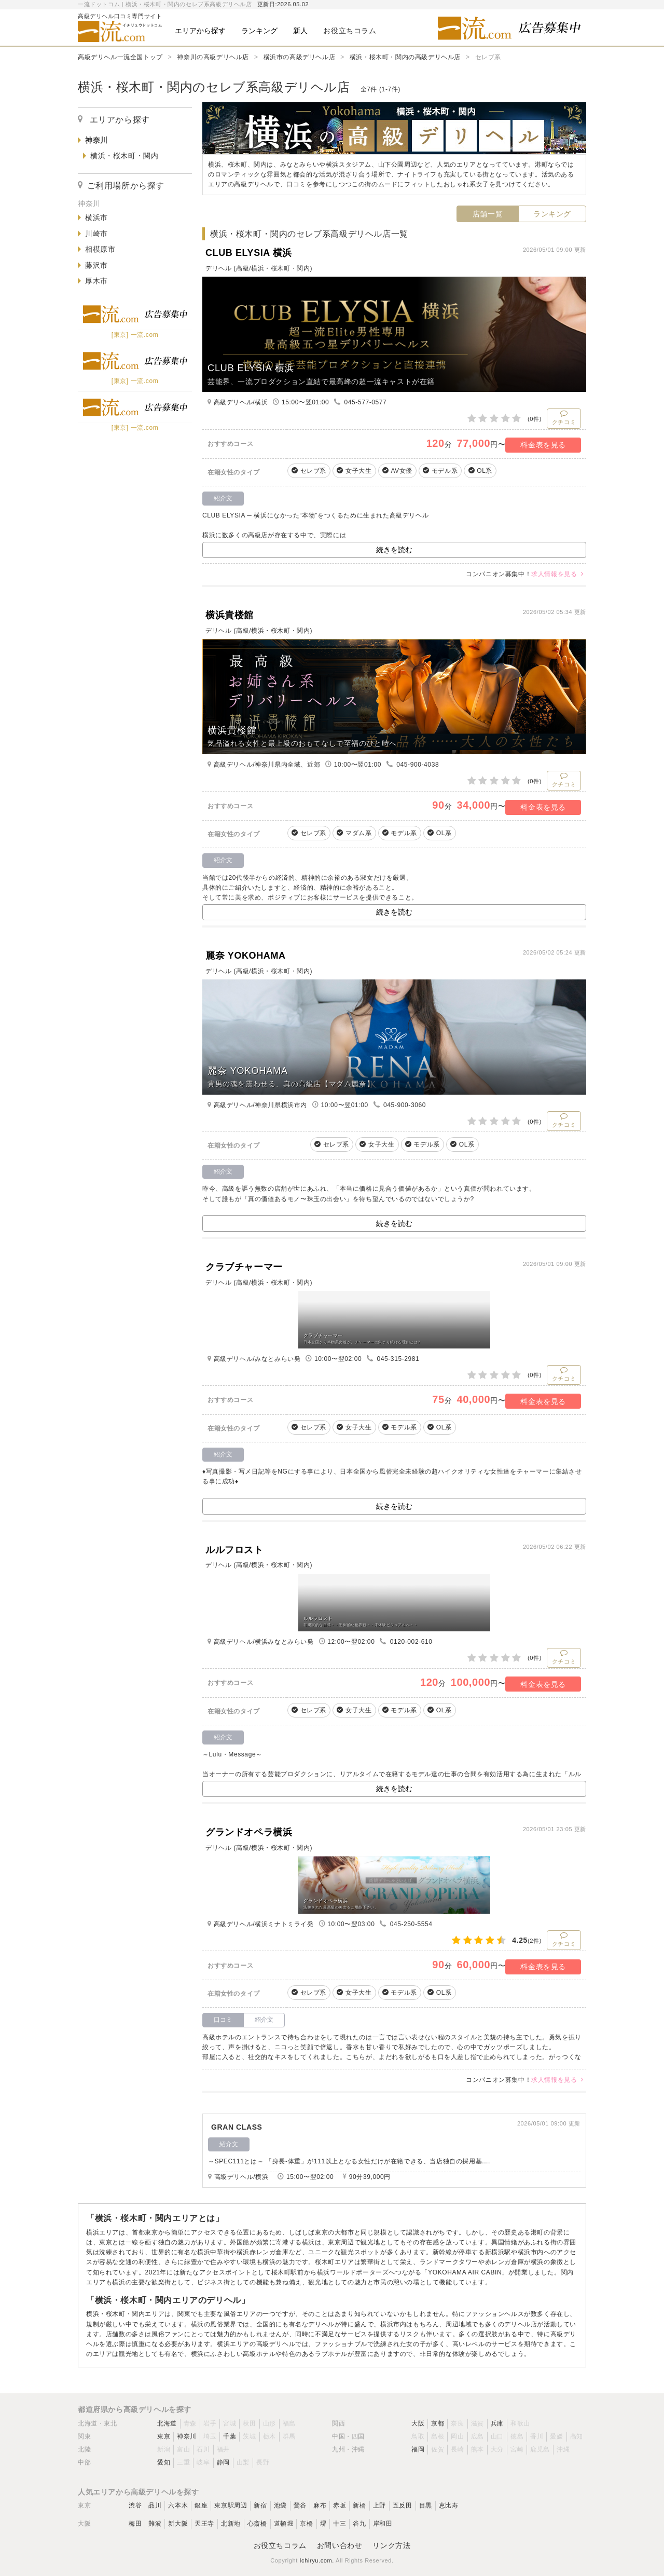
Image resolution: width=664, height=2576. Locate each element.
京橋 (306, 2523)
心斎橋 (257, 2523)
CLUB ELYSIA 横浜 (248, 253)
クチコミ (564, 417)
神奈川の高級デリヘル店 (213, 57)
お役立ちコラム (280, 2545)
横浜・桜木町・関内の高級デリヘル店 (405, 57)
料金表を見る (543, 445)
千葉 (229, 2436)
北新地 (231, 2523)
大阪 (417, 2423)
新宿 (260, 2505)
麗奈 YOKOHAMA (245, 955)
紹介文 (264, 2019)
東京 (163, 2436)
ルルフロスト (234, 1550)
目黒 (425, 2505)
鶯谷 (300, 2505)
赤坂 (339, 2505)
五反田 (402, 2505)
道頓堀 (284, 2523)
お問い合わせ (340, 2545)
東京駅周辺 (230, 2505)
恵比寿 (449, 2505)
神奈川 (187, 2436)
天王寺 (204, 2523)
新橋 (359, 2505)
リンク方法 (391, 2545)
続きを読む (394, 550)
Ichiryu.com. (316, 2560)
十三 (339, 2523)
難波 (154, 2523)
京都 (437, 2423)
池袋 (280, 2505)
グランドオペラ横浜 (248, 1832)
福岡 (417, 2449)
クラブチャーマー (244, 1267)
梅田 (135, 2523)
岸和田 (383, 2523)
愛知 (163, 2462)
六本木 (178, 2505)
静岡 (223, 2462)
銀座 (201, 2505)
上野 (379, 2505)
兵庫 (497, 2423)
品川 (154, 2505)
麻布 (319, 2505)
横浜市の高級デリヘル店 (300, 57)
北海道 (167, 2423)
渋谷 (135, 2505)
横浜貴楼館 (229, 615)
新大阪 (178, 2523)
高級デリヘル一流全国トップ (120, 57)
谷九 (359, 2523)
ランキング (552, 214)
